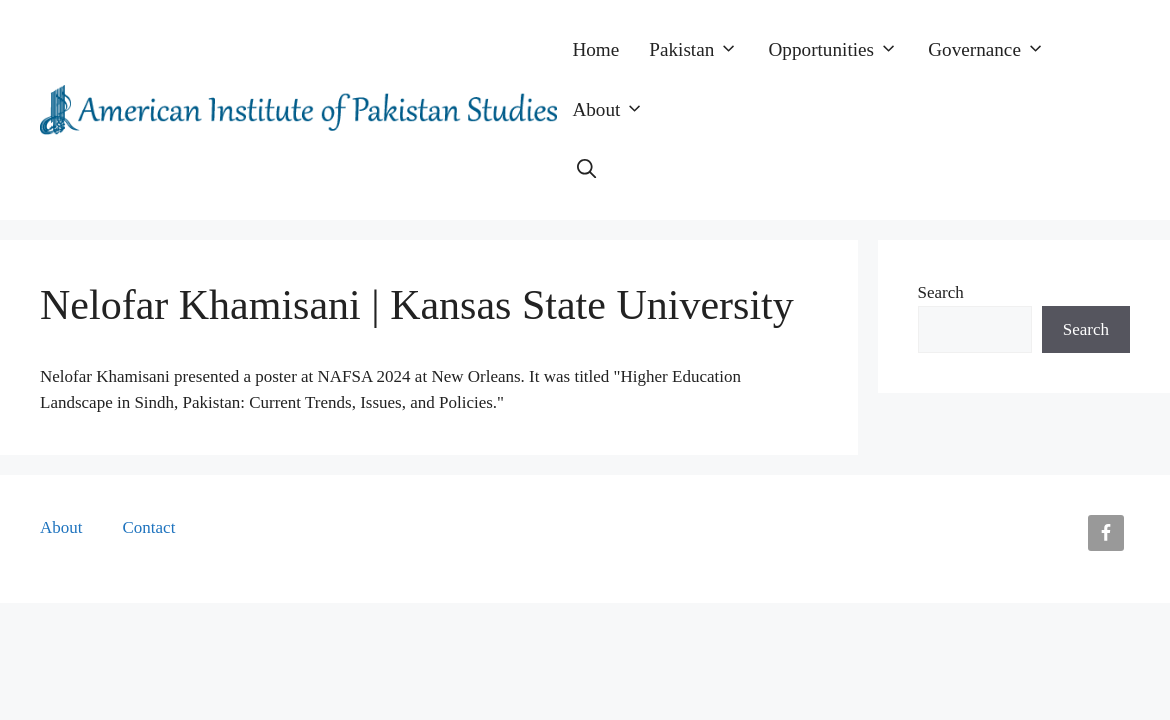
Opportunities (841, 50)
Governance (994, 50)
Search (941, 292)
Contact (149, 527)
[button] (586, 170)
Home (595, 49)
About (615, 110)
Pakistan (701, 50)
